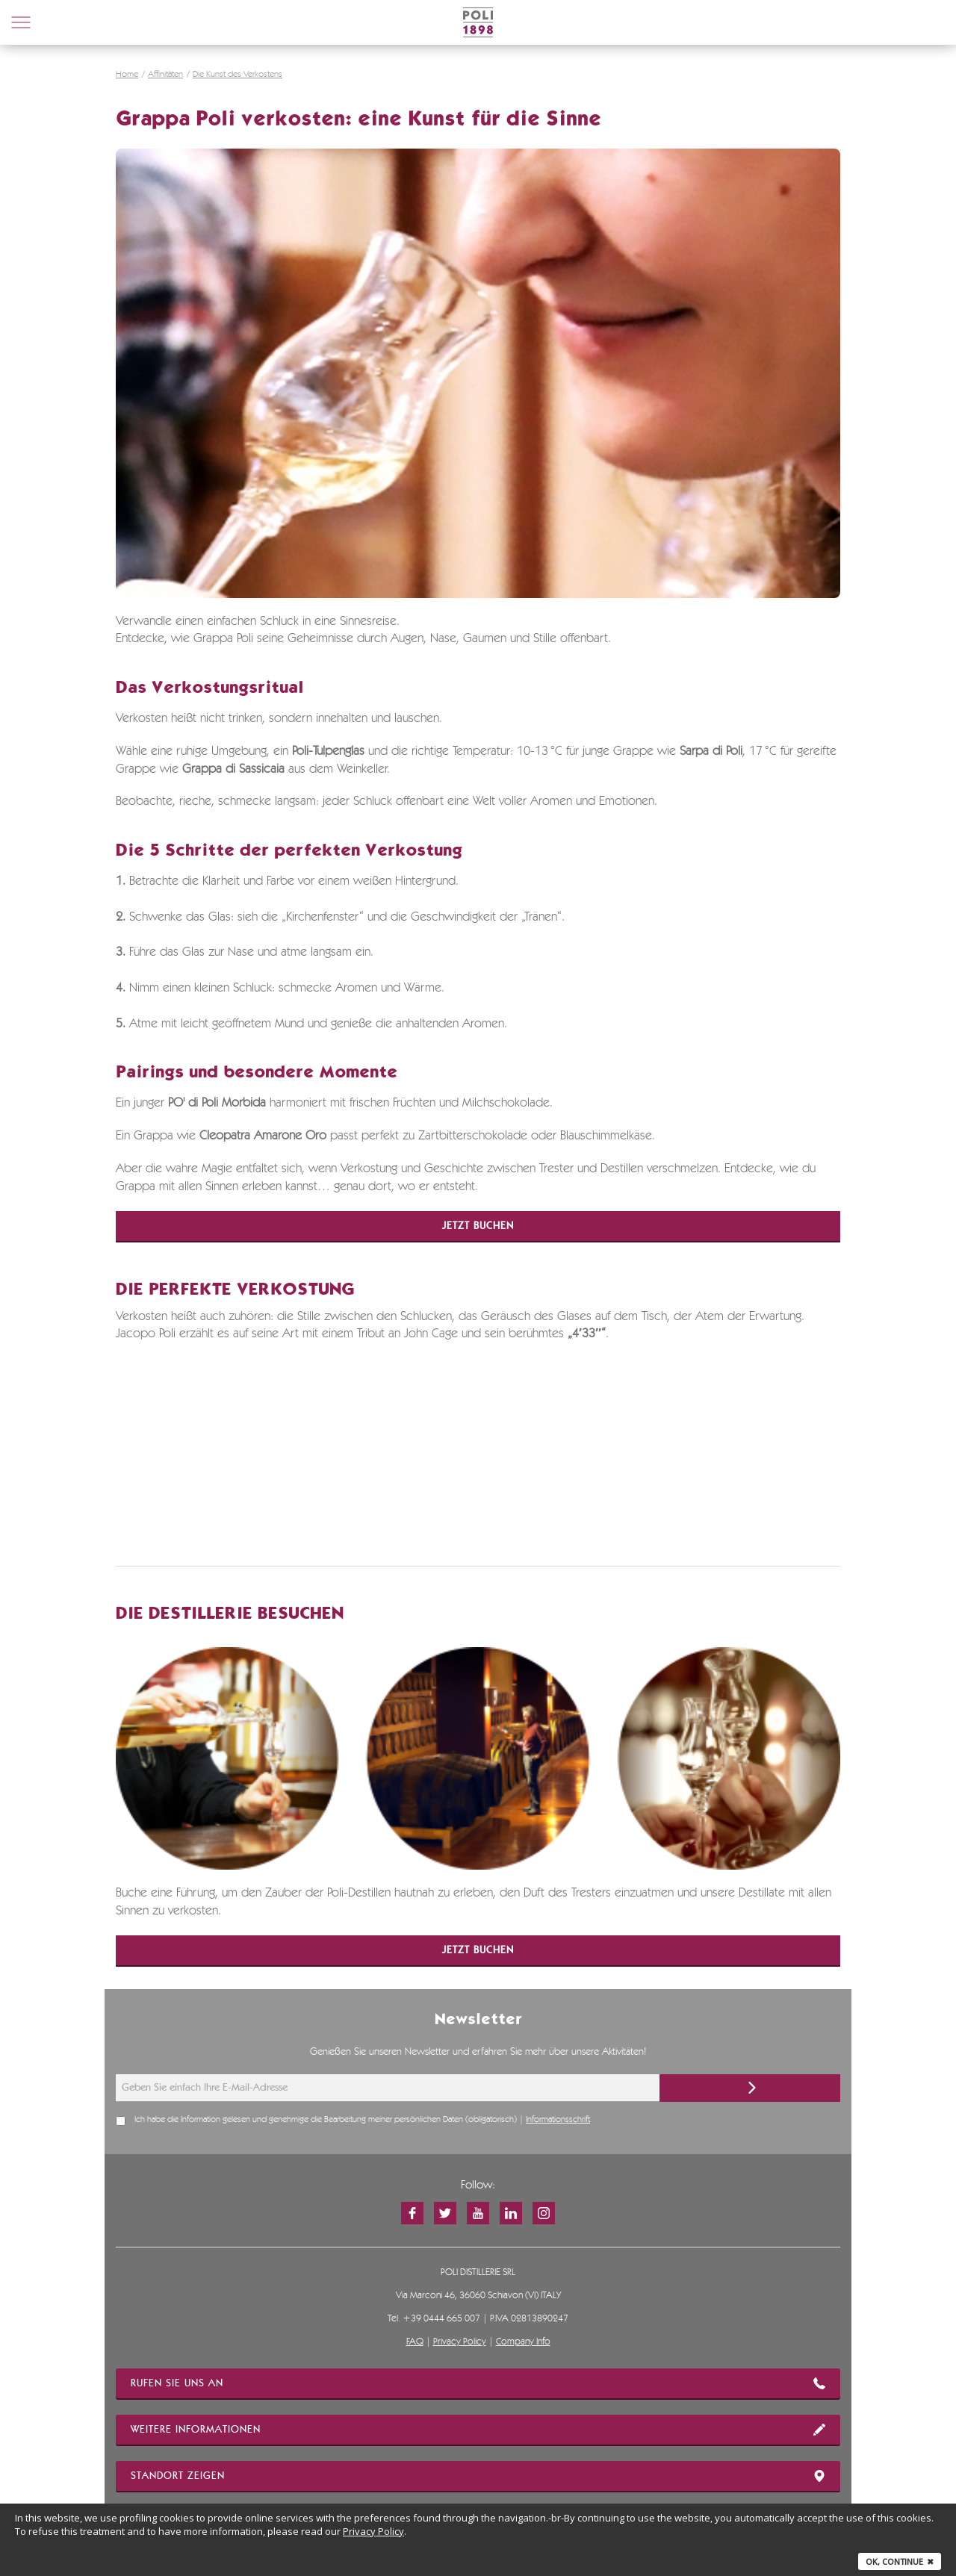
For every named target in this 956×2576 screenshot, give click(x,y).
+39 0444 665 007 (441, 2319)
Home (127, 74)
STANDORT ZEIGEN (478, 2476)
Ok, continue (900, 2561)
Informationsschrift (558, 2119)
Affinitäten (165, 74)
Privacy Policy (459, 2342)
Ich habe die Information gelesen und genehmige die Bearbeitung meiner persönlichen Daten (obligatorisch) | (362, 2119)
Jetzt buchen (478, 1226)
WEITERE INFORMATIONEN (478, 2430)
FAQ (414, 2342)
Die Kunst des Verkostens (237, 74)
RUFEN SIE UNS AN (478, 2383)
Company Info (523, 2342)
